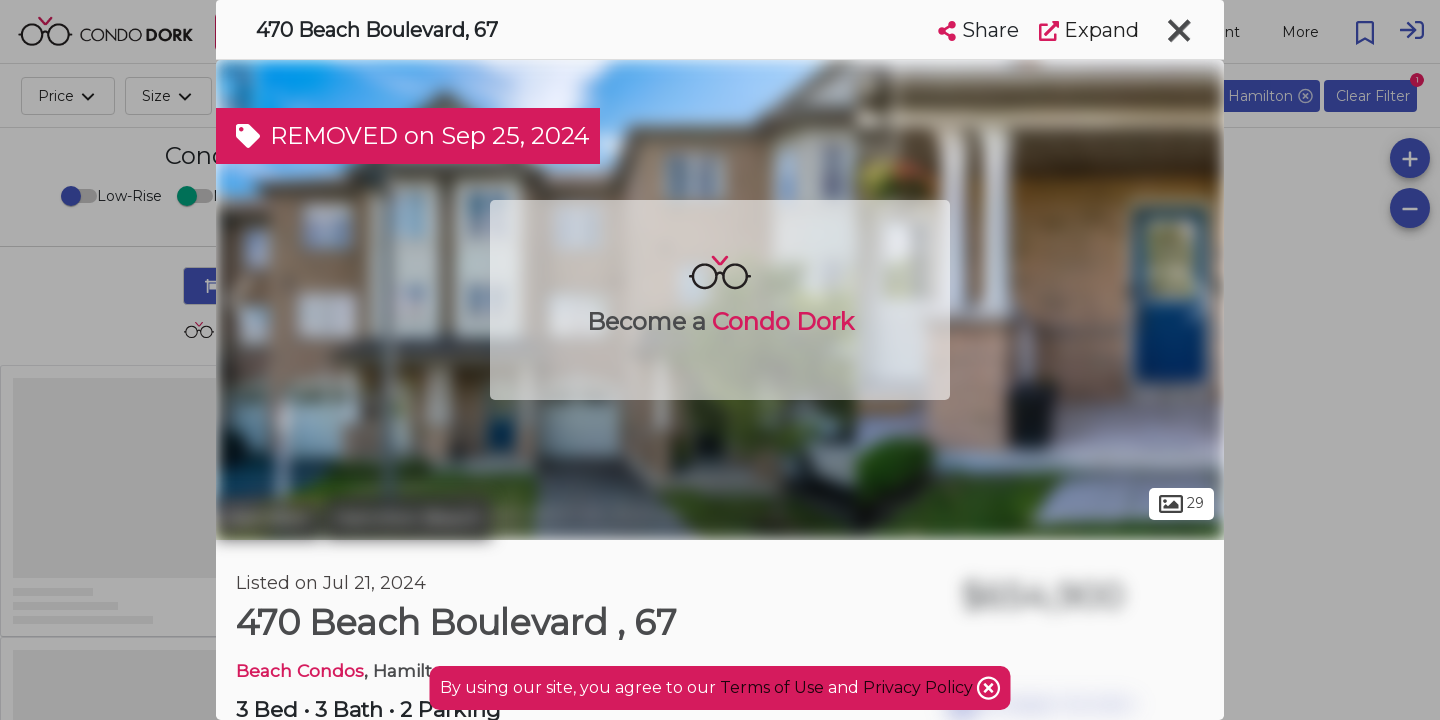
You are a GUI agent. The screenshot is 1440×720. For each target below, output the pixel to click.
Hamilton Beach (408, 518)
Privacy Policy (920, 687)
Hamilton (268, 518)
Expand (1089, 30)
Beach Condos (300, 670)
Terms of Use (772, 687)
